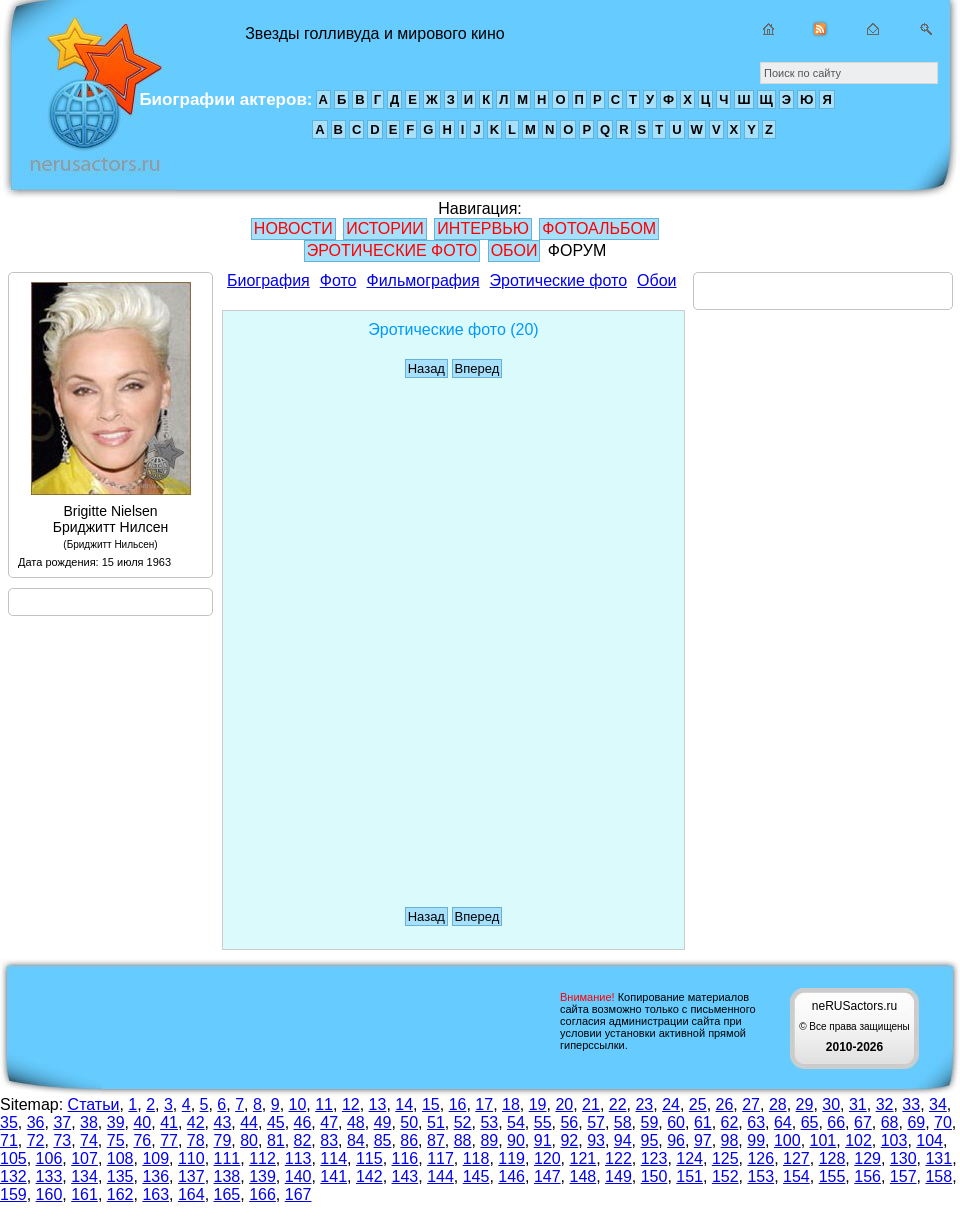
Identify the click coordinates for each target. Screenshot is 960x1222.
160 (49, 1194)
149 (618, 1176)
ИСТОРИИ (385, 228)
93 (596, 1140)
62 (730, 1122)
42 (196, 1122)
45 (276, 1122)
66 (836, 1122)
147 (547, 1176)
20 (564, 1104)
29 (805, 1104)
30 (831, 1104)
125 (725, 1158)
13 (378, 1104)
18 (511, 1104)
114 (333, 1158)
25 (698, 1104)
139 (262, 1176)
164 (191, 1194)
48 (356, 1122)
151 (689, 1176)
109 (155, 1158)
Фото (338, 280)
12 (351, 1104)
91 (543, 1140)
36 (36, 1122)
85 (383, 1140)
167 (298, 1194)
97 (703, 1140)
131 (938, 1158)
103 (894, 1140)
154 (796, 1176)
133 (49, 1176)
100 (787, 1140)
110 (191, 1158)
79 (223, 1140)
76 (142, 1140)
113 (298, 1158)
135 (120, 1176)
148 (583, 1176)
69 (916, 1122)
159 (13, 1194)
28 (778, 1104)
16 (458, 1104)
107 (84, 1158)
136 (155, 1176)
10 (298, 1104)
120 (547, 1158)
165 (227, 1194)
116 (405, 1158)
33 (911, 1104)
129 (867, 1158)
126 (760, 1158)
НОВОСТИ (293, 228)
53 (489, 1122)
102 (858, 1140)
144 (440, 1176)
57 (596, 1122)
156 (867, 1176)
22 (618, 1104)
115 (369, 1158)
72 (36, 1140)
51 (436, 1122)
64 (783, 1122)
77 (169, 1140)
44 (249, 1122)
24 (671, 1104)
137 (191, 1176)
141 (333, 1176)
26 (725, 1104)
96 (676, 1140)
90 (516, 1140)
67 (863, 1122)
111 (227, 1158)
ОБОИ (514, 250)
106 (49, 1158)
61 (703, 1122)
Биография (268, 280)
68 (890, 1122)
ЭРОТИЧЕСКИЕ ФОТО (392, 250)
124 (689, 1158)
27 (751, 1104)
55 (543, 1122)
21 (591, 1104)
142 (369, 1176)
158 (938, 1176)
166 (262, 1194)
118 (476, 1158)
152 (725, 1176)
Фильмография (423, 280)
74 (89, 1140)
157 (903, 1176)
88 (463, 1140)
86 (409, 1140)
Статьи (94, 1104)
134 (84, 1176)
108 (120, 1158)
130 (903, 1158)
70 (943, 1122)
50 (409, 1122)
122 (618, 1158)
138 (227, 1176)
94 (623, 1140)
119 (511, 1158)
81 (276, 1140)
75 (116, 1140)
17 (484, 1104)
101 (823, 1140)
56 (569, 1122)
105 (13, 1158)
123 (654, 1158)
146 (511, 1176)
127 (796, 1158)
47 (329, 1122)
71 (9, 1140)
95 (650, 1140)
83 (329, 1140)
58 (623, 1122)
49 (383, 1122)
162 (120, 1194)
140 (298, 1176)
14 (404, 1104)
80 (249, 1140)
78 (196, 1140)
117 (440, 1158)
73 (62, 1140)
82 (303, 1140)
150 (654, 1176)
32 (885, 1104)
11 (324, 1104)
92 (569, 1140)
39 (116, 1122)
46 (303, 1122)
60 (676, 1122)
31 (858, 1104)
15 (431, 1104)
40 (142, 1122)
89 (489, 1140)
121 (583, 1158)
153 (760, 1176)
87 (436, 1140)
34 (938, 1104)
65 (810, 1122)
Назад (426, 368)
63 (756, 1122)
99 (756, 1140)
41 (169, 1122)
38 (89, 1122)
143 (405, 1176)
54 (516, 1122)
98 (730, 1140)
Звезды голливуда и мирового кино (88, 100)
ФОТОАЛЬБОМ (599, 228)
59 (650, 1122)
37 (62, 1122)
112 (262, 1158)
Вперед (477, 368)
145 (476, 1176)
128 (832, 1158)
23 (644, 1104)
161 (84, 1194)
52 (463, 1122)
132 (13, 1176)
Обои (656, 280)
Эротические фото (558, 280)
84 (356, 1140)
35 (9, 1122)
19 (538, 1104)
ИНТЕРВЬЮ (483, 228)
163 (155, 1194)
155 (832, 1176)
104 (929, 1140)
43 (223, 1122)
